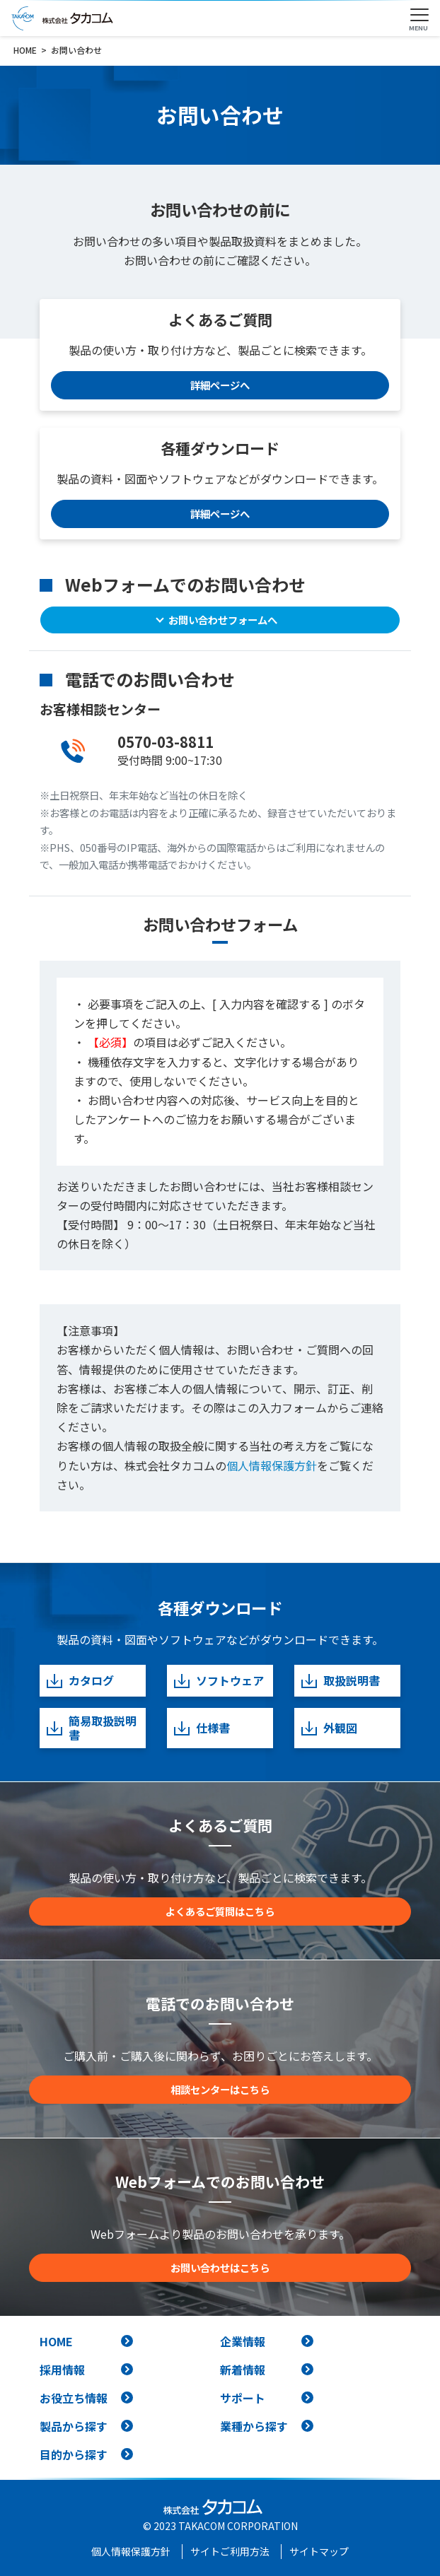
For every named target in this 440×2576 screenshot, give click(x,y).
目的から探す (74, 2454)
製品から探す (74, 2426)
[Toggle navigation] (419, 15)
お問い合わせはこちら (220, 2267)
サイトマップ (319, 2551)
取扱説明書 (340, 1680)
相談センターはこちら (220, 2089)
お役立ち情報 (74, 2397)
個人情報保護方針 (271, 1465)
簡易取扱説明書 (91, 1728)
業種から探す (254, 2426)
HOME (56, 2341)
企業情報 (242, 2341)
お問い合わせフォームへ (222, 619)
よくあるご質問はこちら (220, 1911)
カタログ (79, 1680)
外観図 (328, 1728)
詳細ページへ (220, 384)
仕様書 (201, 1728)
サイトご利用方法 (230, 2551)
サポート (242, 2397)
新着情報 (242, 2369)
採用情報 (62, 2369)
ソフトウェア (218, 1680)
